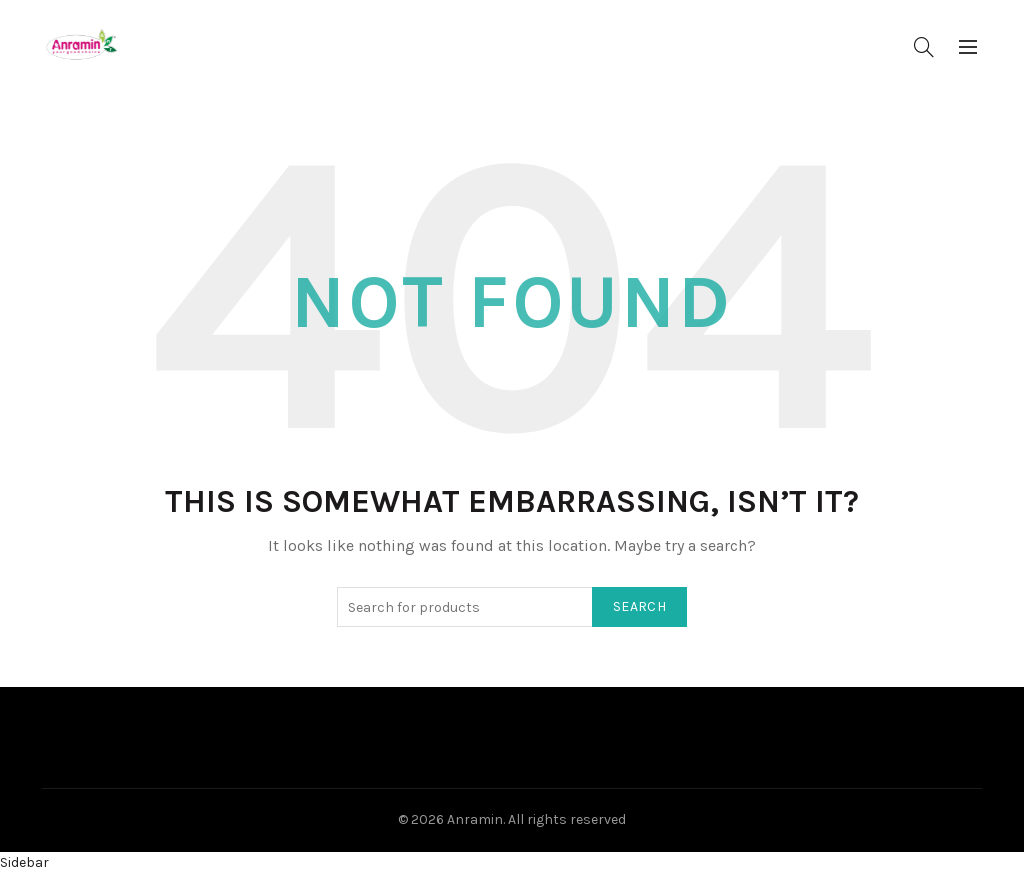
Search (639, 606)
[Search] (924, 47)
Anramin (475, 819)
